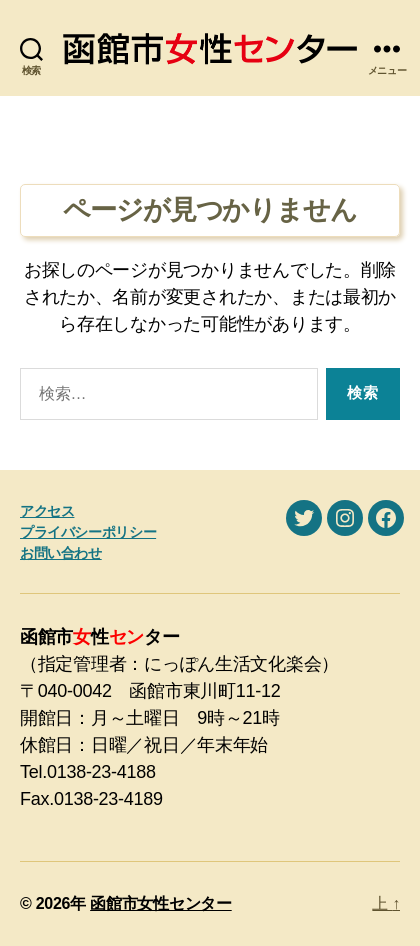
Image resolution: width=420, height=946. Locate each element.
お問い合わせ (61, 553)
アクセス (47, 511)
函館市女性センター (161, 903)
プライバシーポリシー (88, 532)
